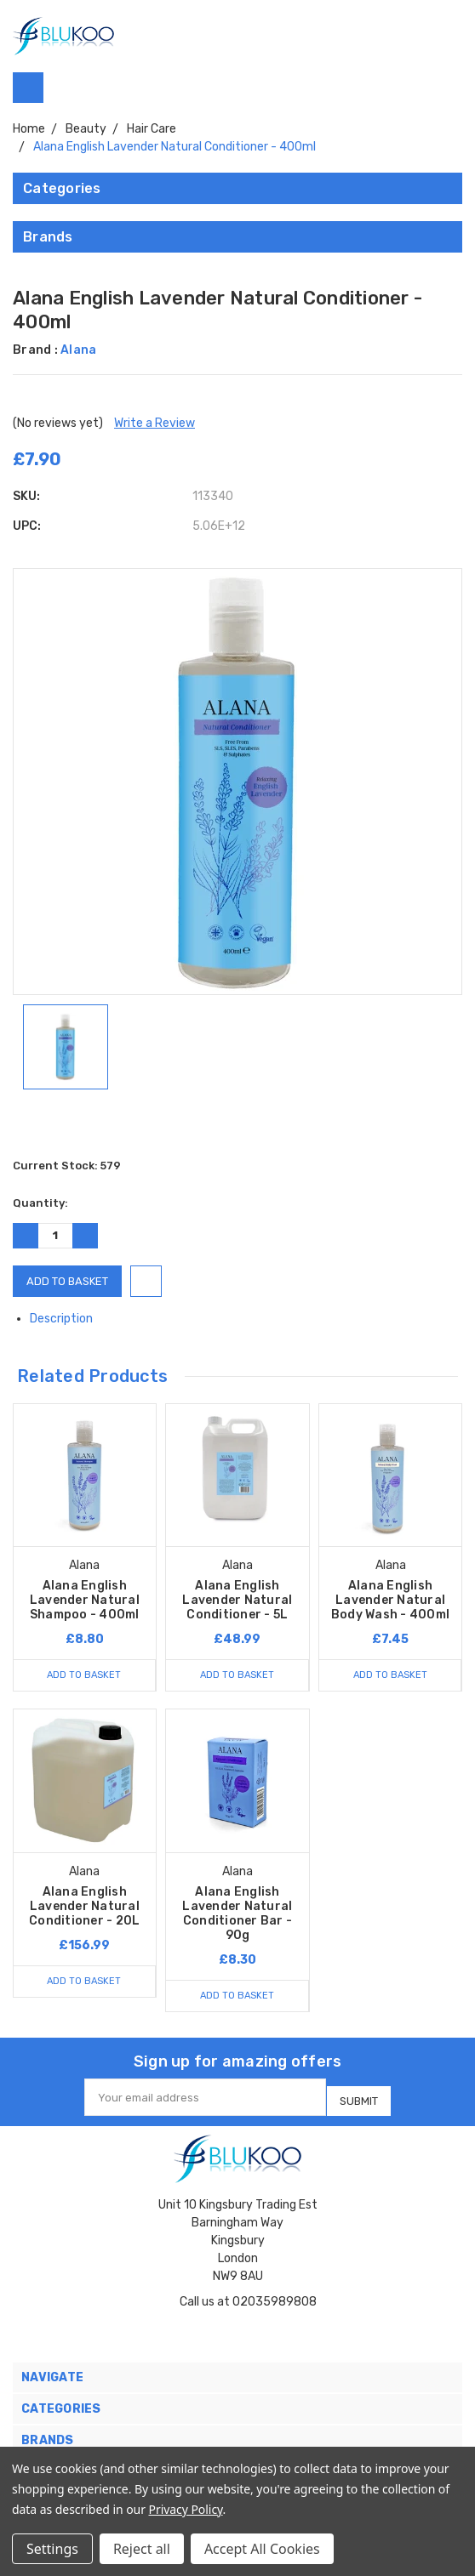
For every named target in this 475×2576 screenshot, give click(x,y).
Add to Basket (84, 1675)
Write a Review (154, 423)
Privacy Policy (186, 2509)
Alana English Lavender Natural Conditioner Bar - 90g (237, 1913)
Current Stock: (67, 1165)
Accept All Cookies (262, 2548)
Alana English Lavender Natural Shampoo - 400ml (85, 1600)
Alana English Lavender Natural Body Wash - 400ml (390, 1600)
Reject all (141, 2548)
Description (68, 1318)
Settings (52, 2548)
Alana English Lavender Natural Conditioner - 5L (237, 1600)
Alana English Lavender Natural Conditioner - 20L (84, 1906)
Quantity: (40, 1203)
